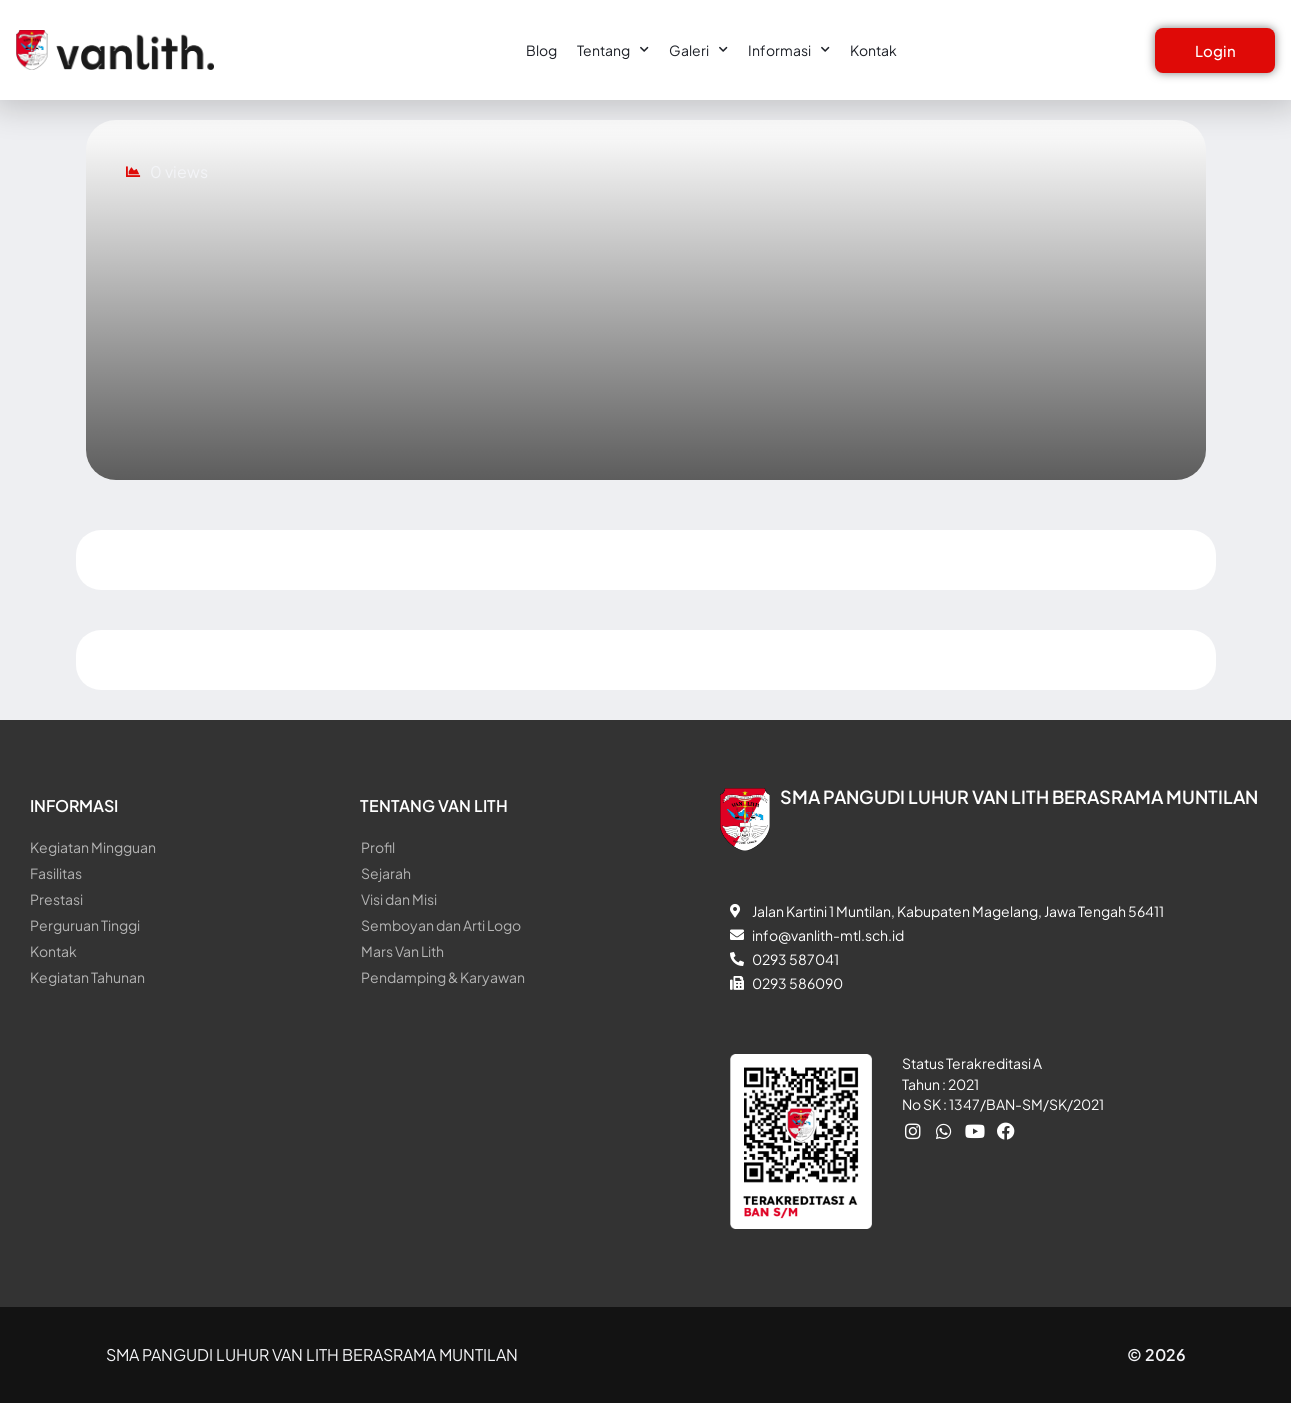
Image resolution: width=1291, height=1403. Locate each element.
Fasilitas (56, 873)
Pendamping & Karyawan (443, 977)
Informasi (789, 50)
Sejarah (386, 873)
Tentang (613, 50)
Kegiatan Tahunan (87, 977)
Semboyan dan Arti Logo (441, 925)
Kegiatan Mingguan (93, 847)
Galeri (698, 50)
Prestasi (56, 899)
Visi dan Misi (399, 899)
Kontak (873, 50)
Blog (541, 50)
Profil (378, 847)
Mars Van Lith (402, 951)
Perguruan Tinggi (85, 925)
